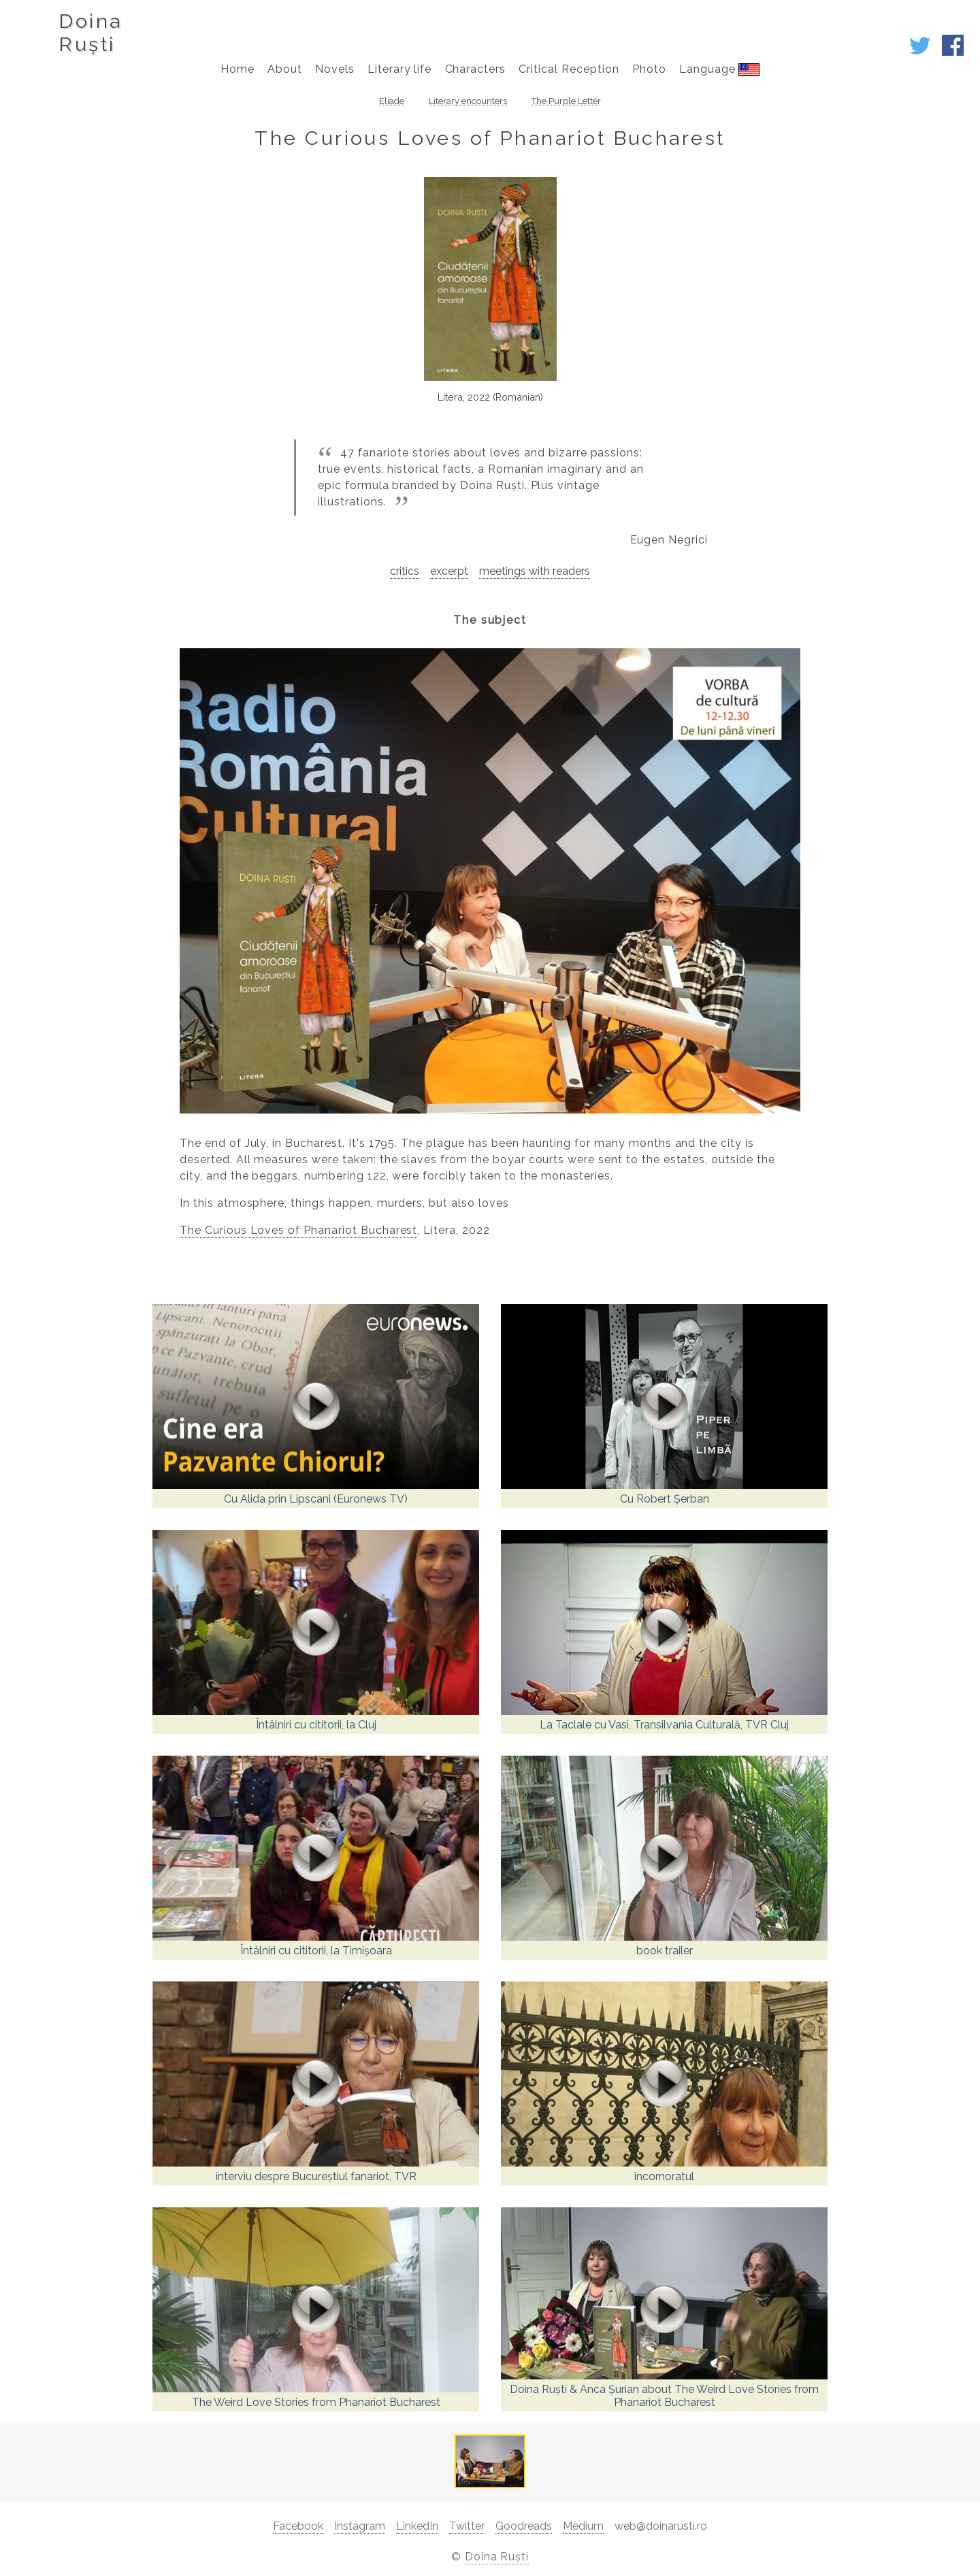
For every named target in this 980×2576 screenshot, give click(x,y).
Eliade (391, 101)
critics (404, 571)
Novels (335, 69)
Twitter (467, 2526)
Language (719, 69)
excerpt (449, 571)
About (284, 69)
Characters (475, 69)
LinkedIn (417, 2526)
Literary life (399, 69)
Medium (583, 2526)
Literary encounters (468, 101)
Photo (649, 69)
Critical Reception (569, 69)
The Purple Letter (566, 101)
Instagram (359, 2526)
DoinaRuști (90, 33)
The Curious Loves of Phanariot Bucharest (298, 1230)
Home (237, 69)
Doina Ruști (497, 2556)
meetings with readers (534, 571)
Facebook (298, 2526)
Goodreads (523, 2526)
